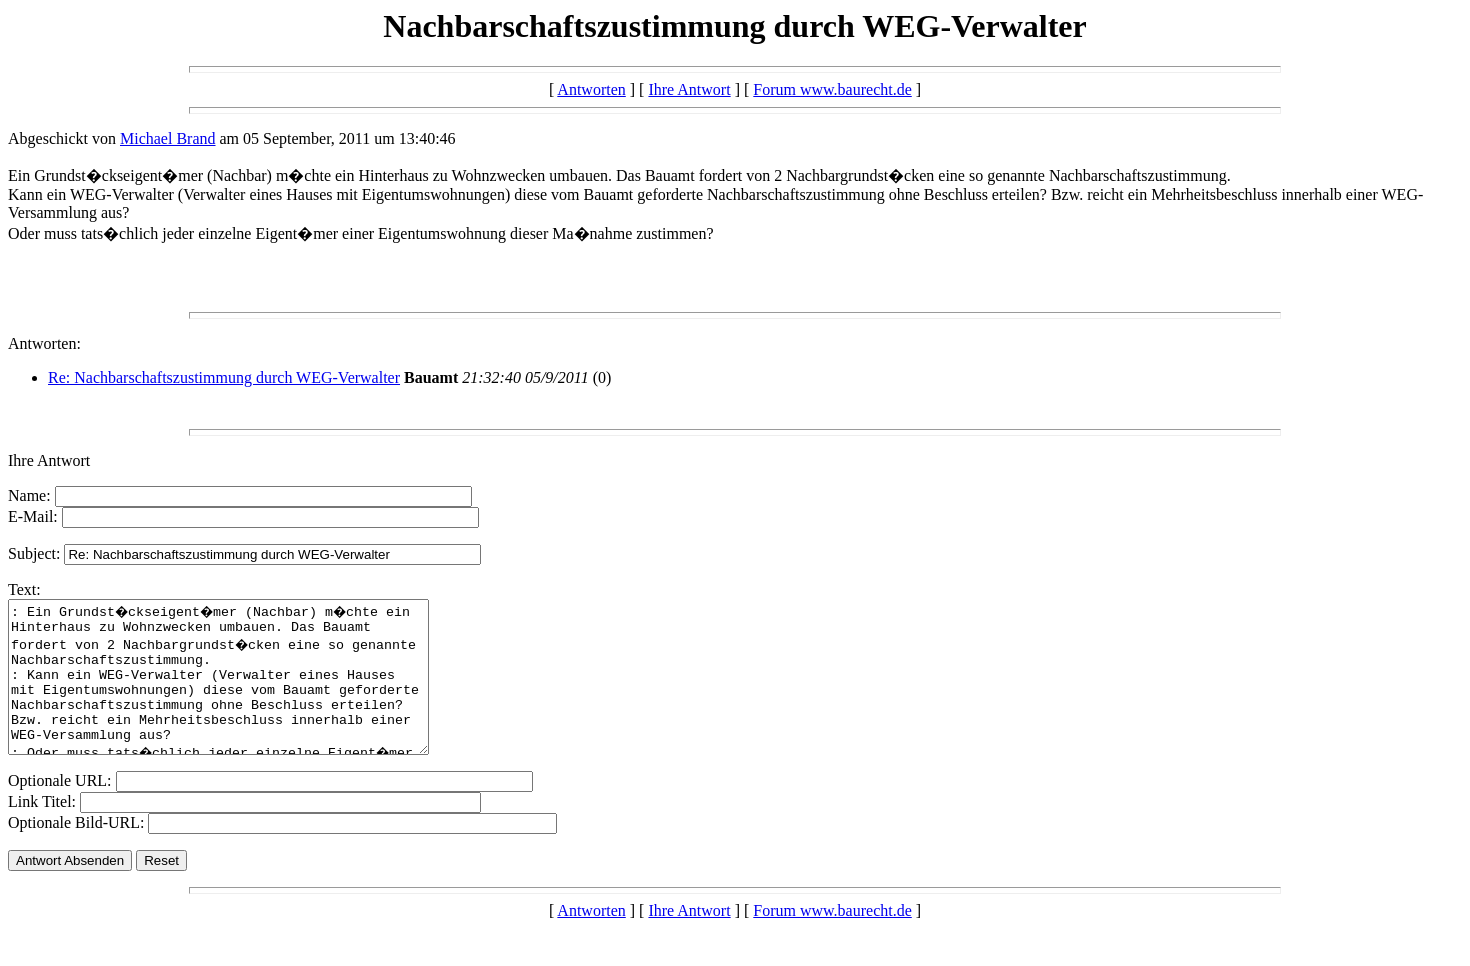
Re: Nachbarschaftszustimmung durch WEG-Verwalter (224, 377)
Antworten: (44, 343)
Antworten (591, 89)
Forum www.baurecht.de (832, 89)
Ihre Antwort (689, 89)
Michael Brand (168, 138)
